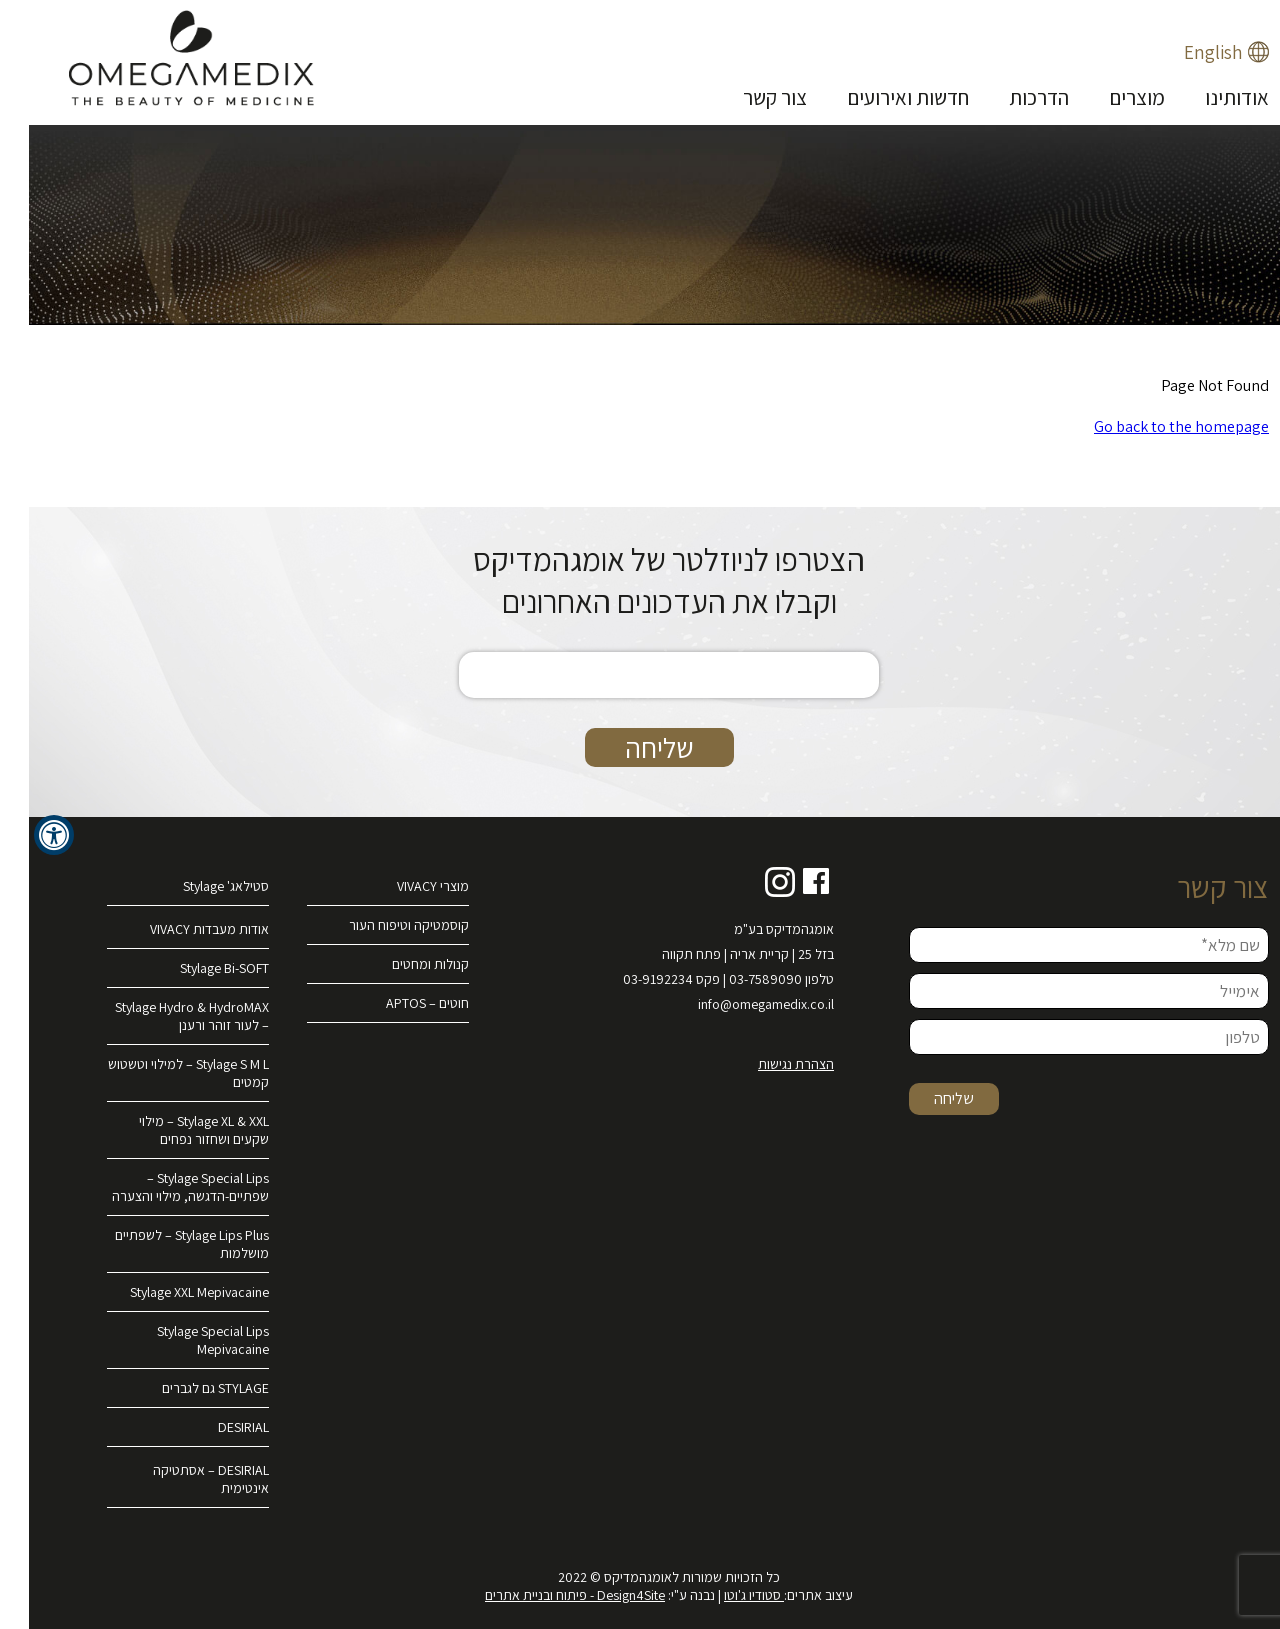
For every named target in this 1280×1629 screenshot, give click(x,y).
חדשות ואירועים (879, 97)
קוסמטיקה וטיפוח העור (380, 925)
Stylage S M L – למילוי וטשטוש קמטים (159, 1073)
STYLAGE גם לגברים (186, 1388)
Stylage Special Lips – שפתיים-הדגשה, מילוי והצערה (161, 1187)
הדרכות (1010, 97)
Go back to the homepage (1152, 426)
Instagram (751, 882)
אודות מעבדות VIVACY (180, 929)
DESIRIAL (214, 1427)
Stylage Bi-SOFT (195, 968)
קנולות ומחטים (401, 964)
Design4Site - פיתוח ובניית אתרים (546, 1595)
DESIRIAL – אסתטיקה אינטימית (182, 1479)
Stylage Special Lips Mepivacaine (184, 1340)
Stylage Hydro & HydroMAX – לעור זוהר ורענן (163, 1016)
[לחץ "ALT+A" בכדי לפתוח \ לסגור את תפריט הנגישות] (25, 835)
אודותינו (1208, 97)
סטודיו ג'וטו (725, 1595)
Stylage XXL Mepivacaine (170, 1292)
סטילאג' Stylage (197, 886)
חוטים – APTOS (398, 1003)
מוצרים (1108, 97)
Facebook (788, 882)
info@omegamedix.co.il (737, 1004)
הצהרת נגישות (767, 1064)
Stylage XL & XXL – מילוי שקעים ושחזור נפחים (175, 1130)
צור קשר (746, 97)
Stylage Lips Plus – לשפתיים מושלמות (163, 1244)
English (1184, 52)
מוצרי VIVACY (404, 886)
